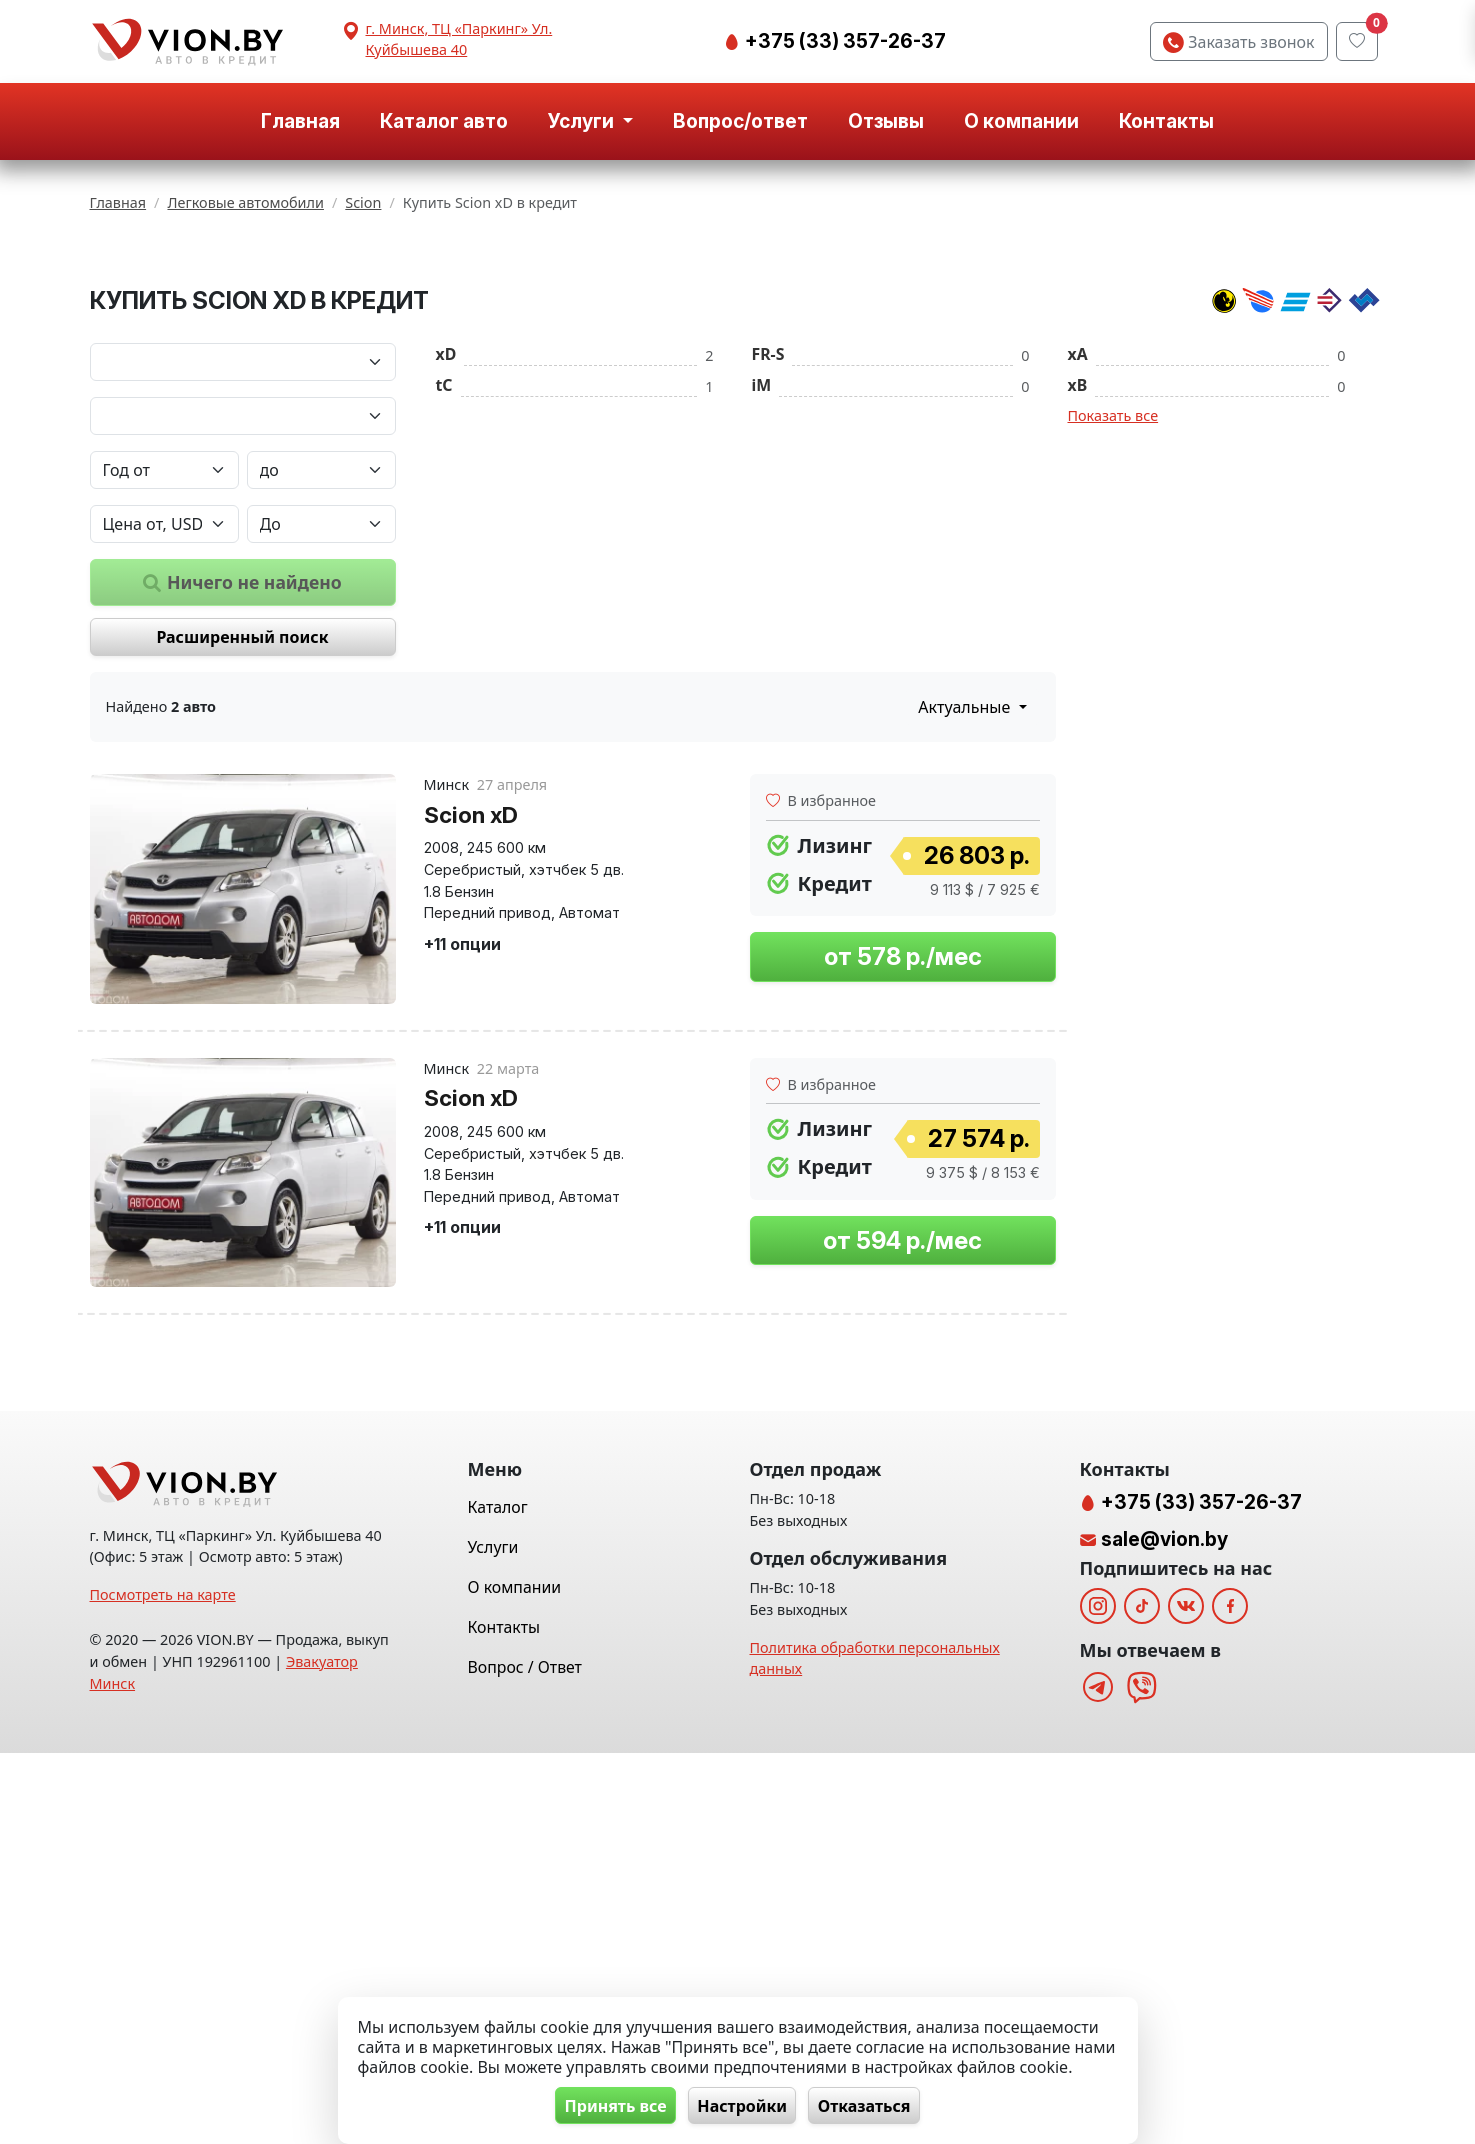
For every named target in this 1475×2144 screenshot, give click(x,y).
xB (1078, 633)
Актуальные (966, 956)
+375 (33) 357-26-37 (843, 41)
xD (446, 602)
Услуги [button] (583, 121)
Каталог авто (444, 121)
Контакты (1166, 121)
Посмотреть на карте (163, 1985)
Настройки (742, 2105)
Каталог (498, 1898)
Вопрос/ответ (740, 121)
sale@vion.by (1164, 1930)
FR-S (768, 602)
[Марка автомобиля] (243, 610)
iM (762, 633)
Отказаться (871, 2105)
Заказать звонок (1238, 42)
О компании (1021, 121)
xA (1078, 602)
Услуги (493, 1938)
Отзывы (886, 121)
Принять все (608, 2105)
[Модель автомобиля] (243, 664)
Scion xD (471, 1062)
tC (444, 633)
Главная (300, 121)
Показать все (1113, 663)
